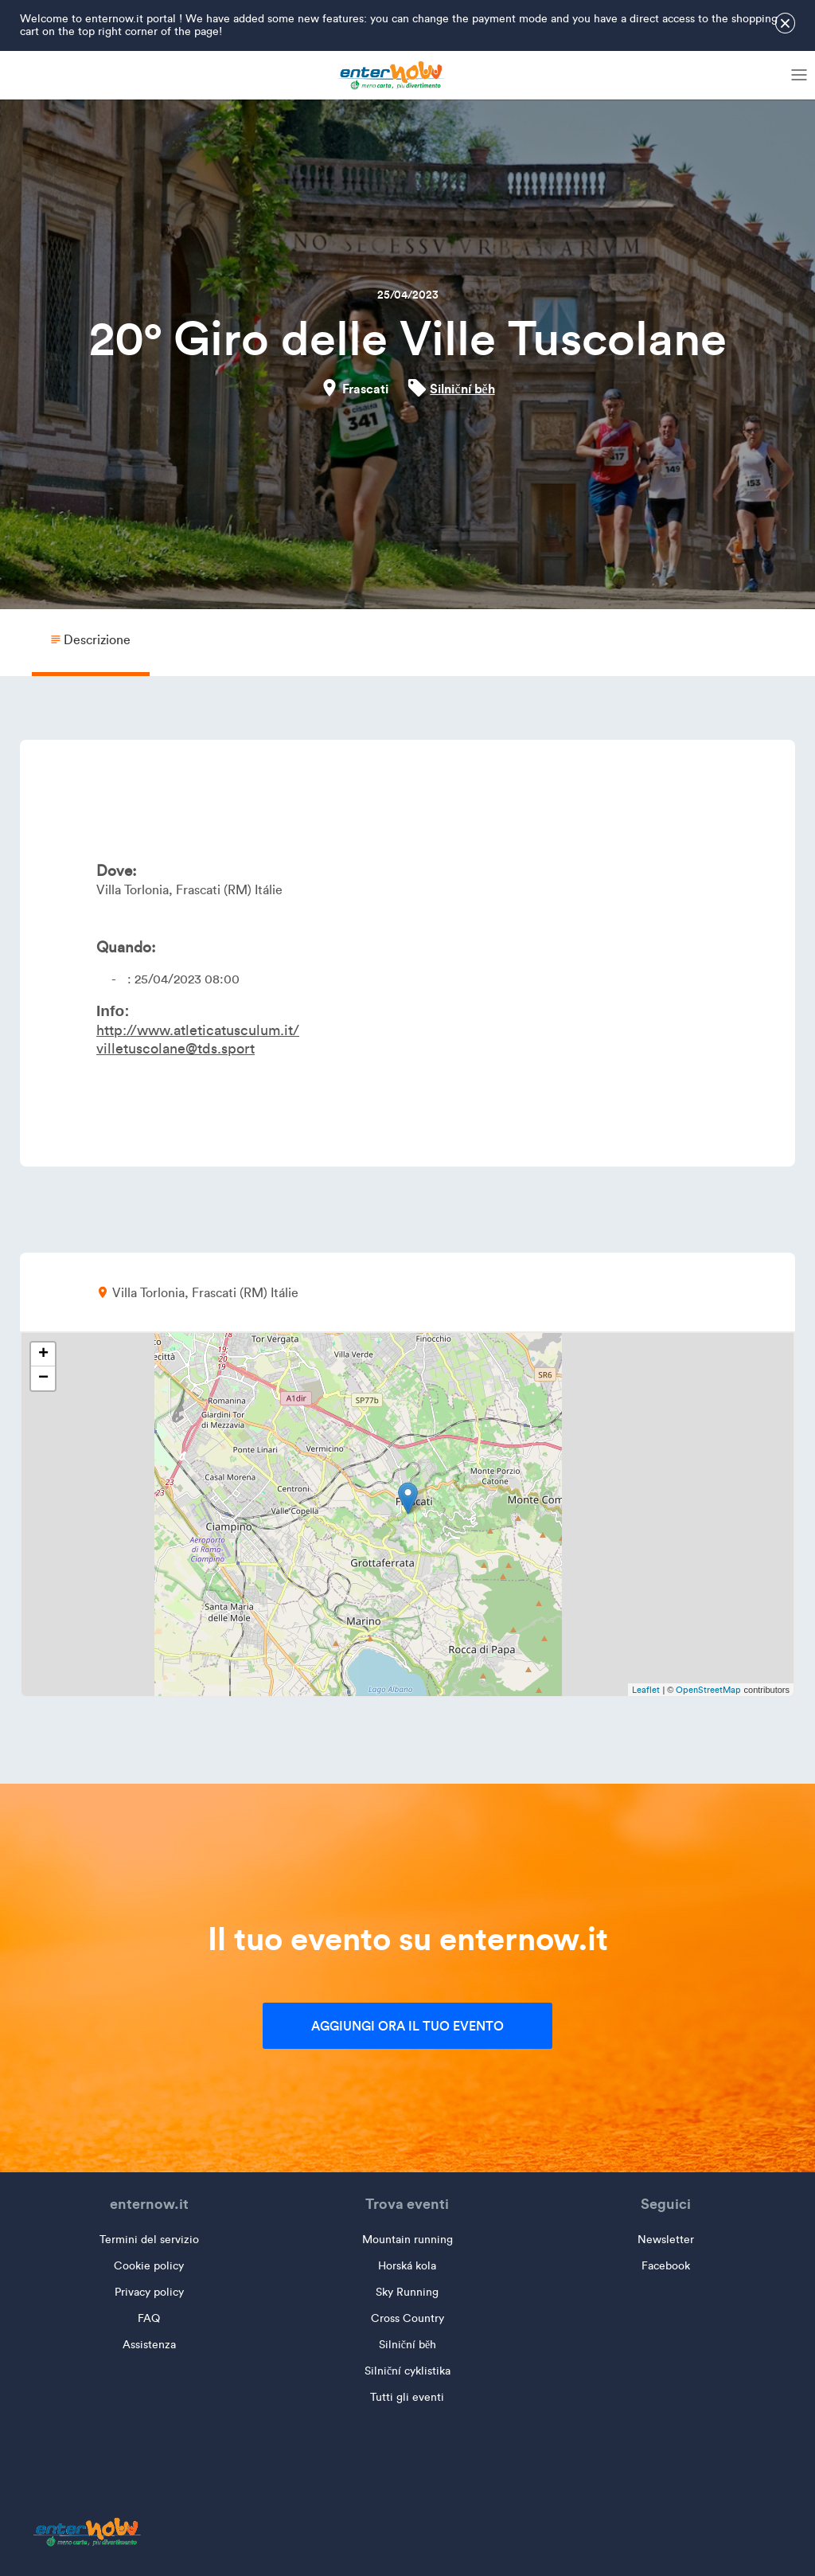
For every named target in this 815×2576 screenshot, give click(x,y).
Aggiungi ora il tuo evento (407, 2026)
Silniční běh (462, 389)
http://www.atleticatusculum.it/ (197, 1030)
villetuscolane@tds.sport (175, 1048)
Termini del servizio (149, 2239)
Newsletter (666, 2239)
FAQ (149, 2318)
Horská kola (407, 2266)
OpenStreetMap (708, 1689)
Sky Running (407, 2292)
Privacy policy (149, 2292)
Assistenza (149, 2344)
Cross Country (407, 2318)
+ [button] (43, 1354)
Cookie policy (149, 2266)
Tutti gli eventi (407, 2397)
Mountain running (407, 2239)
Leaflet (646, 1689)
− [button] (43, 1378)
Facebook (665, 2266)
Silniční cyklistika (407, 2371)
